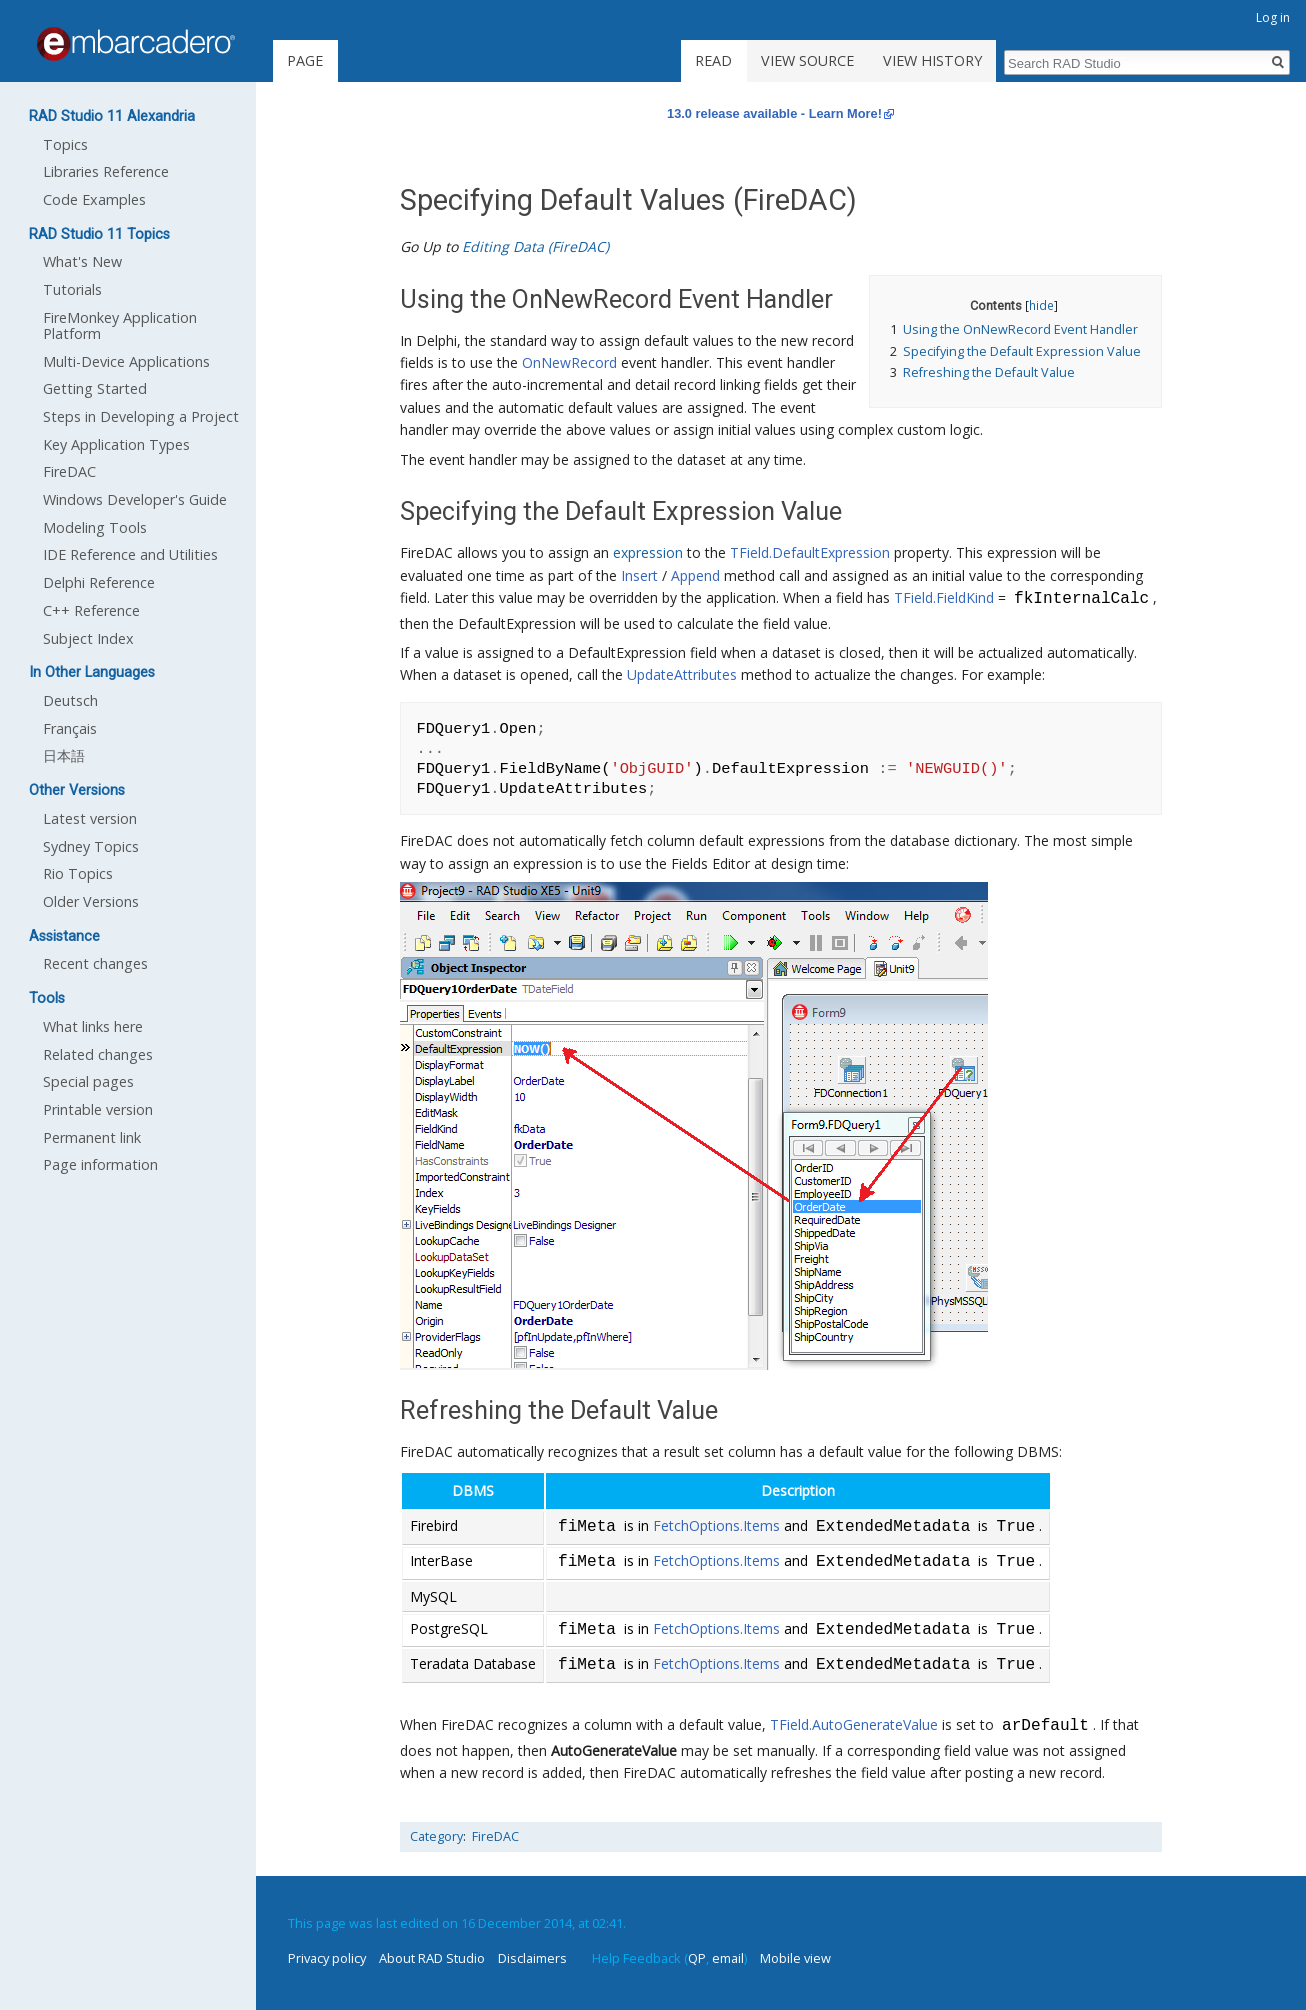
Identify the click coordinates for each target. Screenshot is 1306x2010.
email (728, 1958)
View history (932, 60)
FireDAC (495, 1836)
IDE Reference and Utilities (130, 554)
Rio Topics (78, 873)
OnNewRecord (569, 362)
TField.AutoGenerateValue (854, 1726)
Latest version (90, 818)
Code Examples (94, 199)
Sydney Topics (91, 846)
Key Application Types (116, 444)
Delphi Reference (99, 582)
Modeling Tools (95, 527)
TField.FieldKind (944, 599)
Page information (100, 1164)
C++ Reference (91, 610)
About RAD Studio (432, 1958)
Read (713, 60)
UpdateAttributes (682, 674)
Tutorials (72, 289)
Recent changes (95, 963)
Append (695, 575)
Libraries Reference (106, 171)
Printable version (98, 1109)
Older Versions (91, 901)
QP (697, 1958)
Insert (639, 575)
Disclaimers (532, 1958)
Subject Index (88, 638)
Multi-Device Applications (126, 361)
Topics (65, 144)
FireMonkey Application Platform (120, 325)
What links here (93, 1026)
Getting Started (95, 388)
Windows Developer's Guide (135, 499)
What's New (82, 261)
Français (70, 728)
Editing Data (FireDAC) (535, 246)
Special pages (88, 1081)
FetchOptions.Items (716, 1527)
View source (807, 60)
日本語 (64, 755)
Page (305, 60)
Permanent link (92, 1137)
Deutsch (70, 700)
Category (436, 1836)
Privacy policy (327, 1958)
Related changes (98, 1054)
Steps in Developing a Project (141, 416)
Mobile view (795, 1958)
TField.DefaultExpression (810, 552)
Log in (1273, 17)
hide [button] (1041, 305)
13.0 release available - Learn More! (774, 113)
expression (648, 552)
